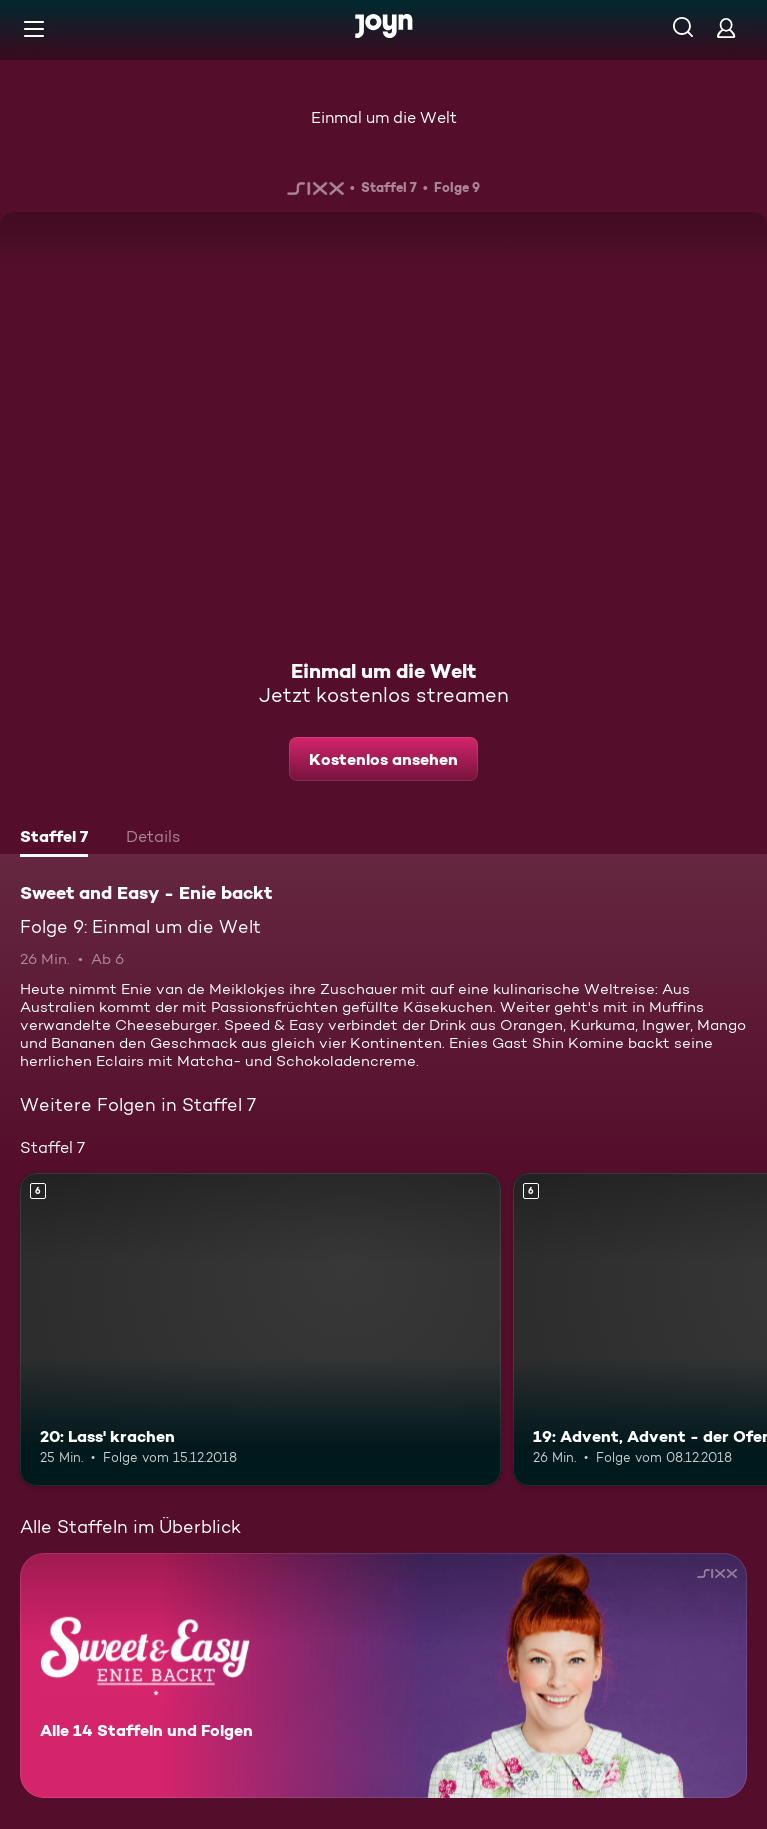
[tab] (54, 839)
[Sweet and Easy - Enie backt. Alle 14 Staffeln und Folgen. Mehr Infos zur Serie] (383, 1675)
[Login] (726, 27)
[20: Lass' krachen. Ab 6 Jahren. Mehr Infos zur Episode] (260, 1329)
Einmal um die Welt (384, 117)
